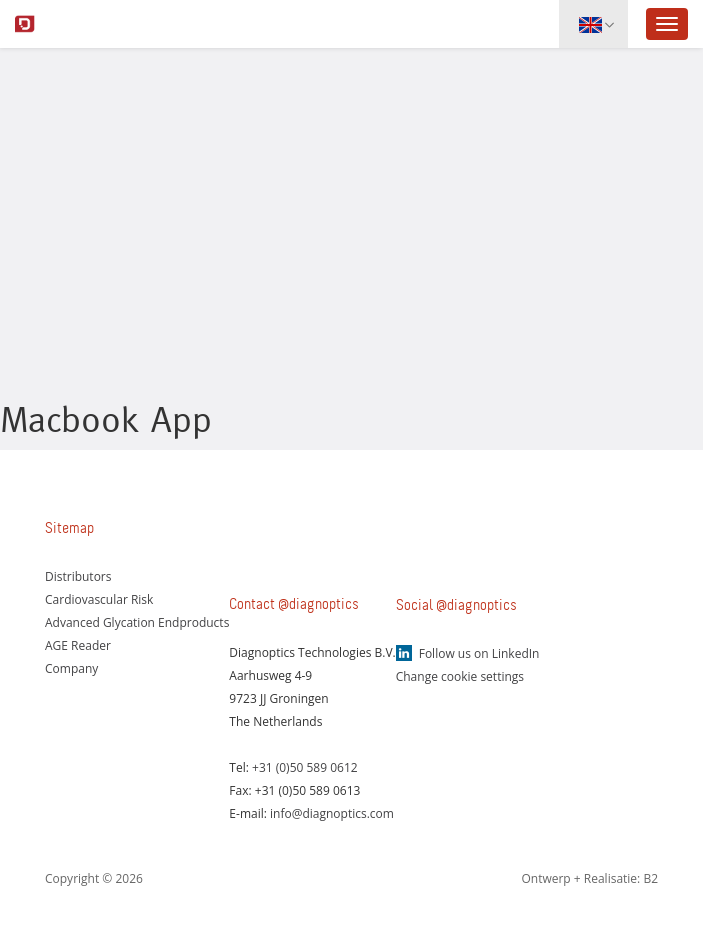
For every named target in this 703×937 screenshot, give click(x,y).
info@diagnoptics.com (332, 813)
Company (71, 668)
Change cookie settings (460, 676)
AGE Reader (78, 645)
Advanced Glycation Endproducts (137, 622)
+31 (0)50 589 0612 (305, 767)
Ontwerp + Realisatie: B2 (589, 878)
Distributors (78, 576)
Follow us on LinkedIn (479, 653)
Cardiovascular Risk (99, 599)
